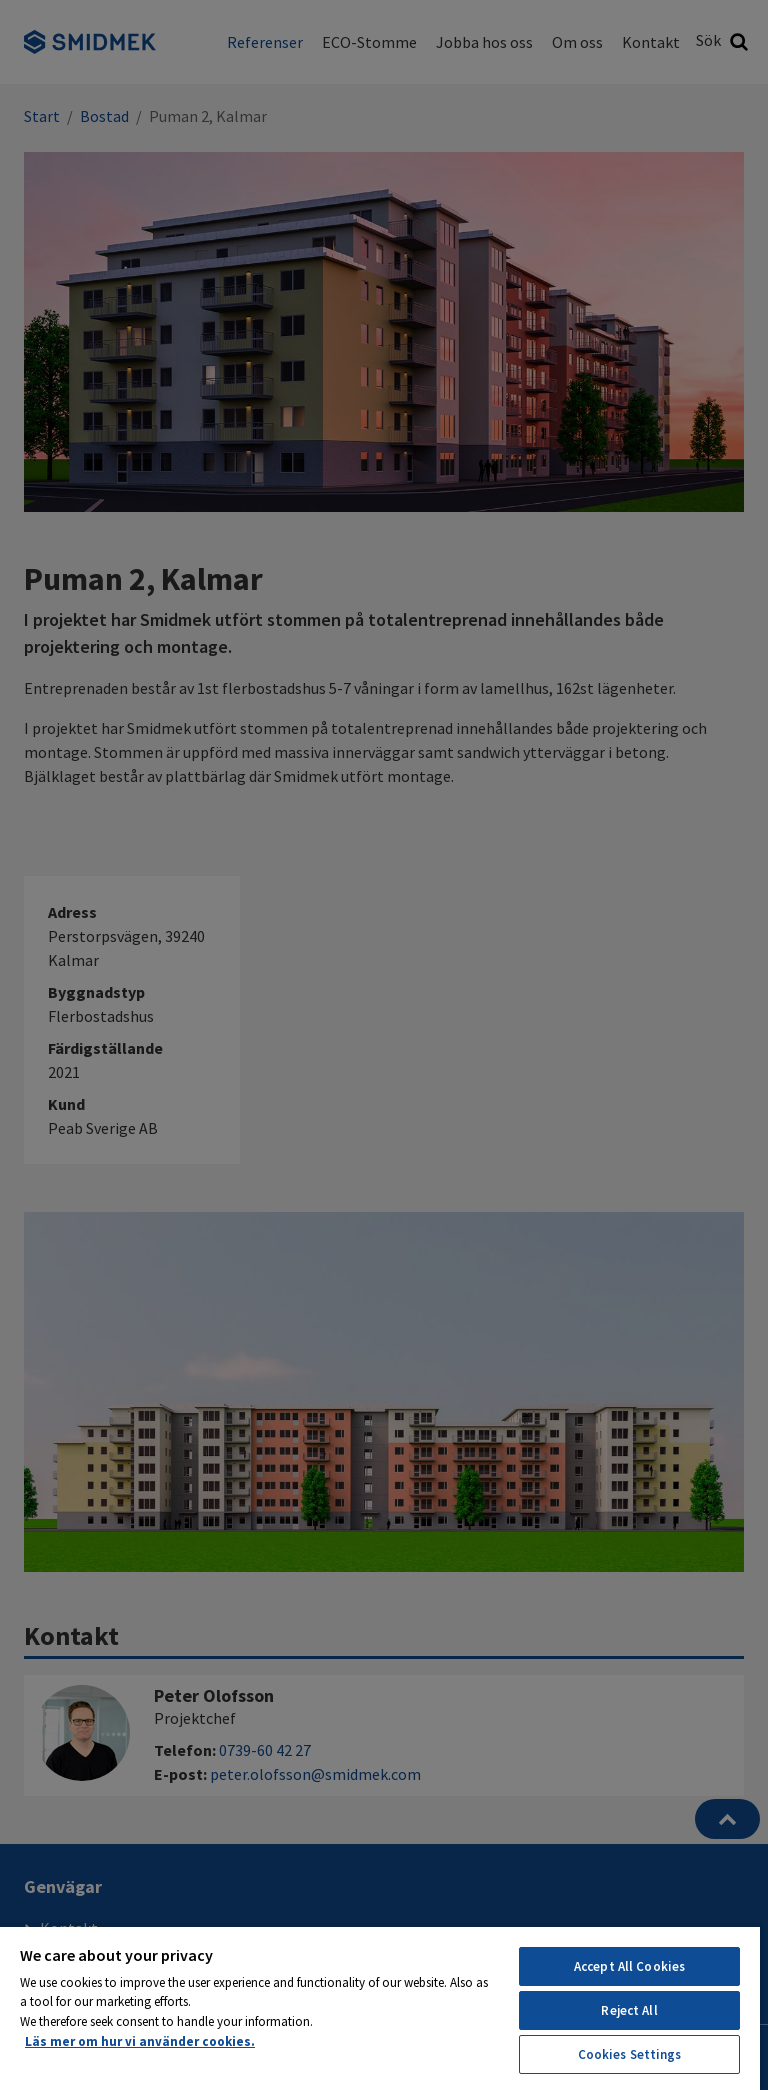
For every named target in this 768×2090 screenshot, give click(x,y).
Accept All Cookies (629, 1966)
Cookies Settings (630, 2054)
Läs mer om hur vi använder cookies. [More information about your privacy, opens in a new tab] (140, 2041)
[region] (380, 2007)
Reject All (629, 2010)
